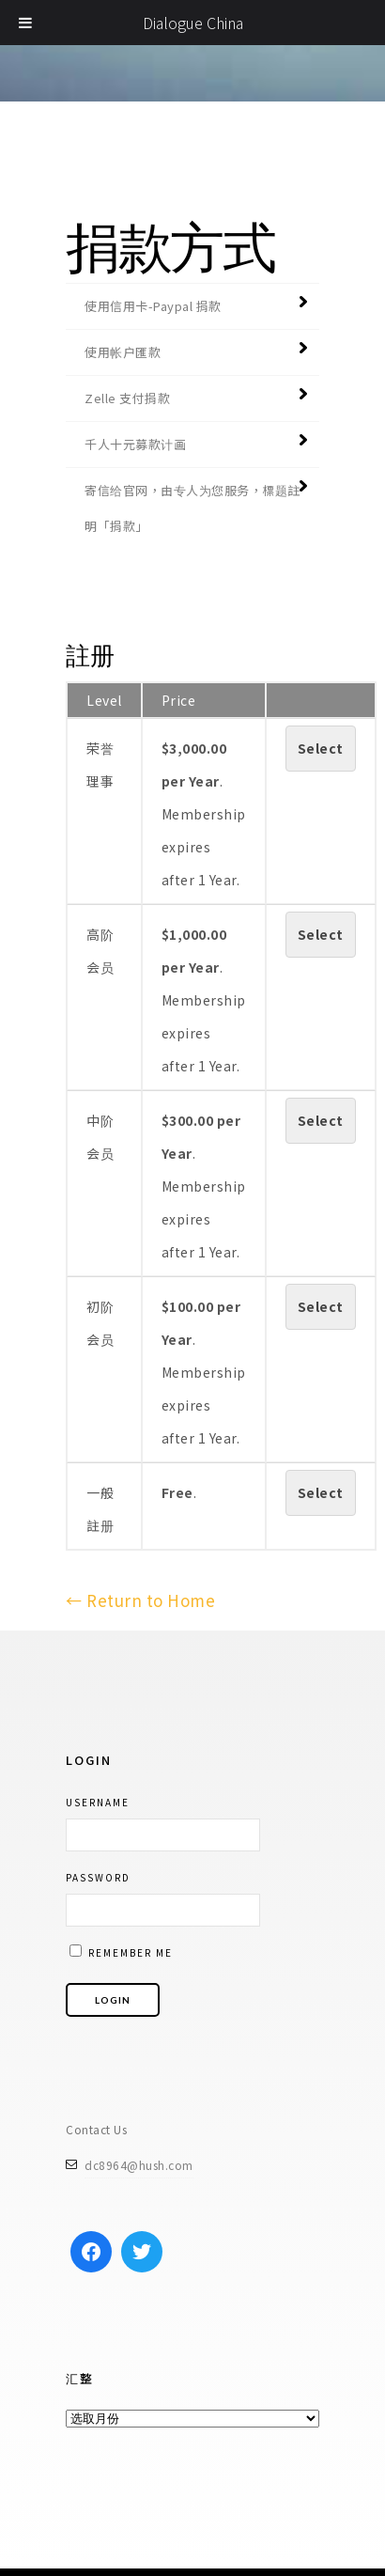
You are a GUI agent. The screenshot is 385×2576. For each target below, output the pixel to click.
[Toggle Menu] (26, 22)
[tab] (192, 306)
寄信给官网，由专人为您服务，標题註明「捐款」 (192, 508)
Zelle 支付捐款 (127, 398)
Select (321, 748)
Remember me (121, 1951)
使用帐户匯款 (123, 352)
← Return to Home (140, 1600)
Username (98, 1802)
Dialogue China (193, 22)
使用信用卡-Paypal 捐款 (153, 306)
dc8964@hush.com (139, 2165)
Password (98, 1877)
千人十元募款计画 (135, 444)
